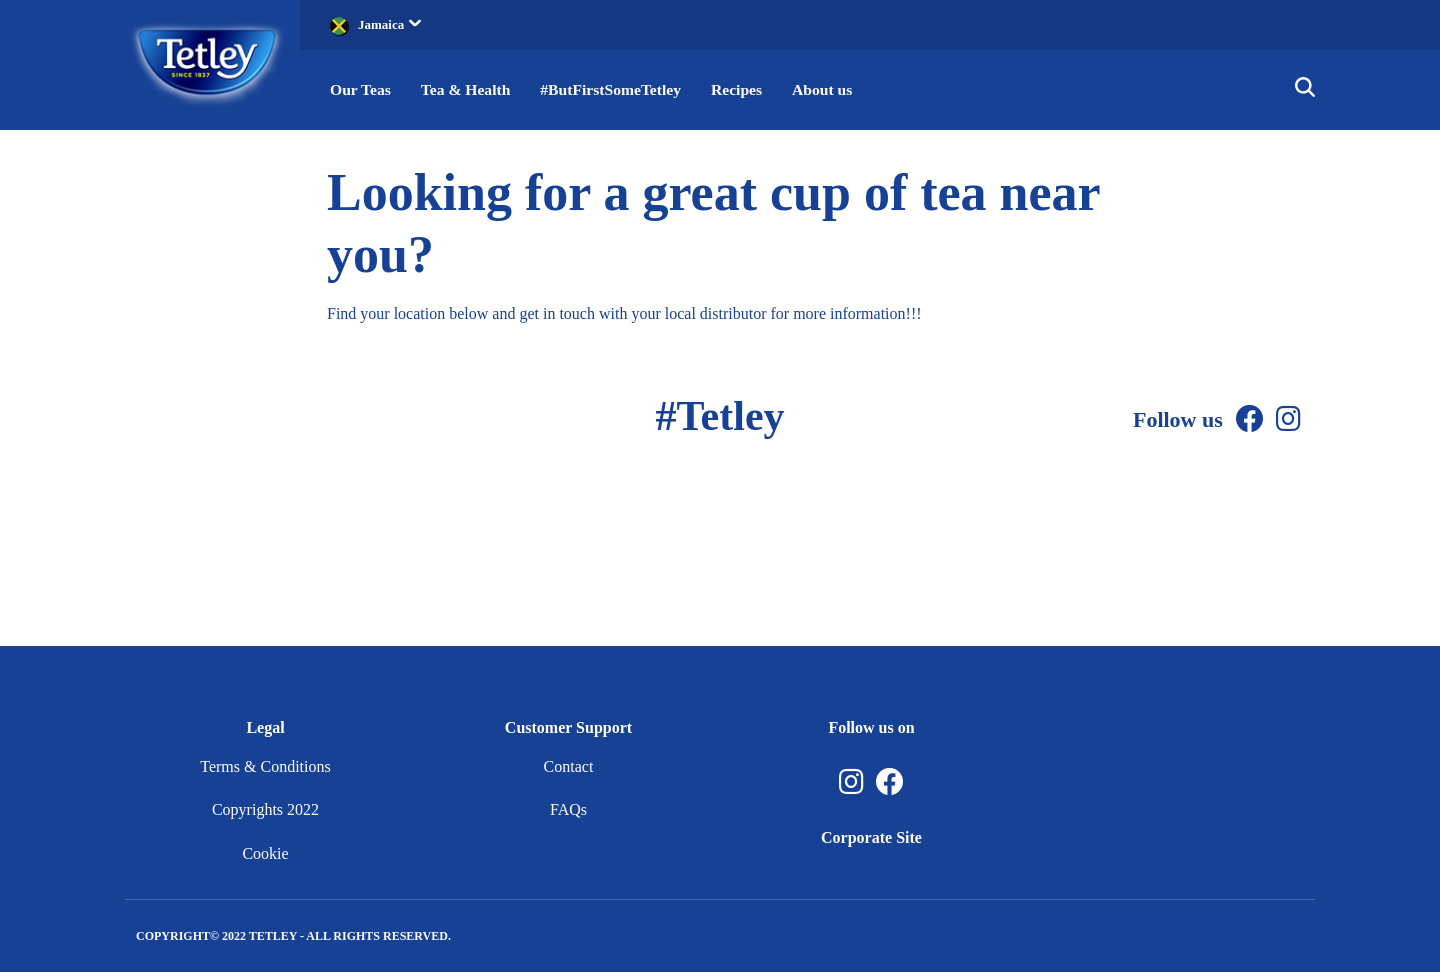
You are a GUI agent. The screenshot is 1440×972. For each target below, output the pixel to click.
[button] (1305, 90)
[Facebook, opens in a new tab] (890, 782)
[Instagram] (1288, 419)
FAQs (568, 809)
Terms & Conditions (265, 766)
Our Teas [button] (361, 89)
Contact (569, 766)
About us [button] (832, 89)
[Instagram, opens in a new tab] (851, 782)
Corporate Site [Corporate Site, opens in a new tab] (871, 837)
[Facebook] (1250, 419)
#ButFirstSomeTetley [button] (616, 89)
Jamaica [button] (389, 24)
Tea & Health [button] (468, 89)
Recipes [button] (745, 89)
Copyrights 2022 (265, 809)
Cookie (265, 853)
